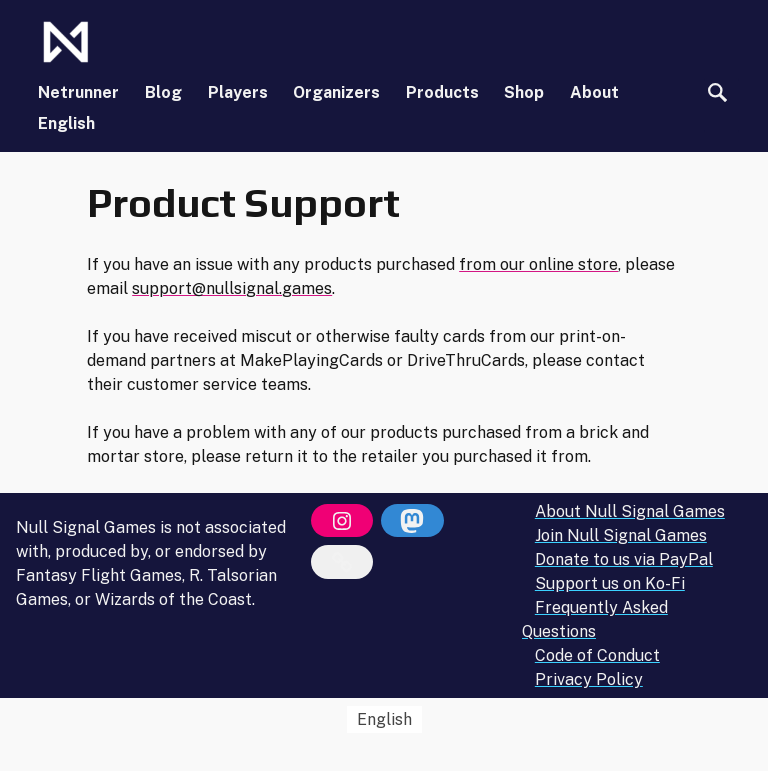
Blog (163, 92)
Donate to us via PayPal (624, 559)
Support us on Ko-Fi (610, 583)
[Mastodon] (412, 521)
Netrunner (78, 92)
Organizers (336, 92)
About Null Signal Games (630, 511)
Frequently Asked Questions (595, 619)
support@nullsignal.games (232, 288)
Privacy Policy (589, 679)
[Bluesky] (342, 562)
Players (238, 92)
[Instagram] (342, 521)
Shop (524, 92)
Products (442, 92)
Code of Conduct (597, 655)
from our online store (538, 264)
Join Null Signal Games (621, 535)
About (594, 92)
